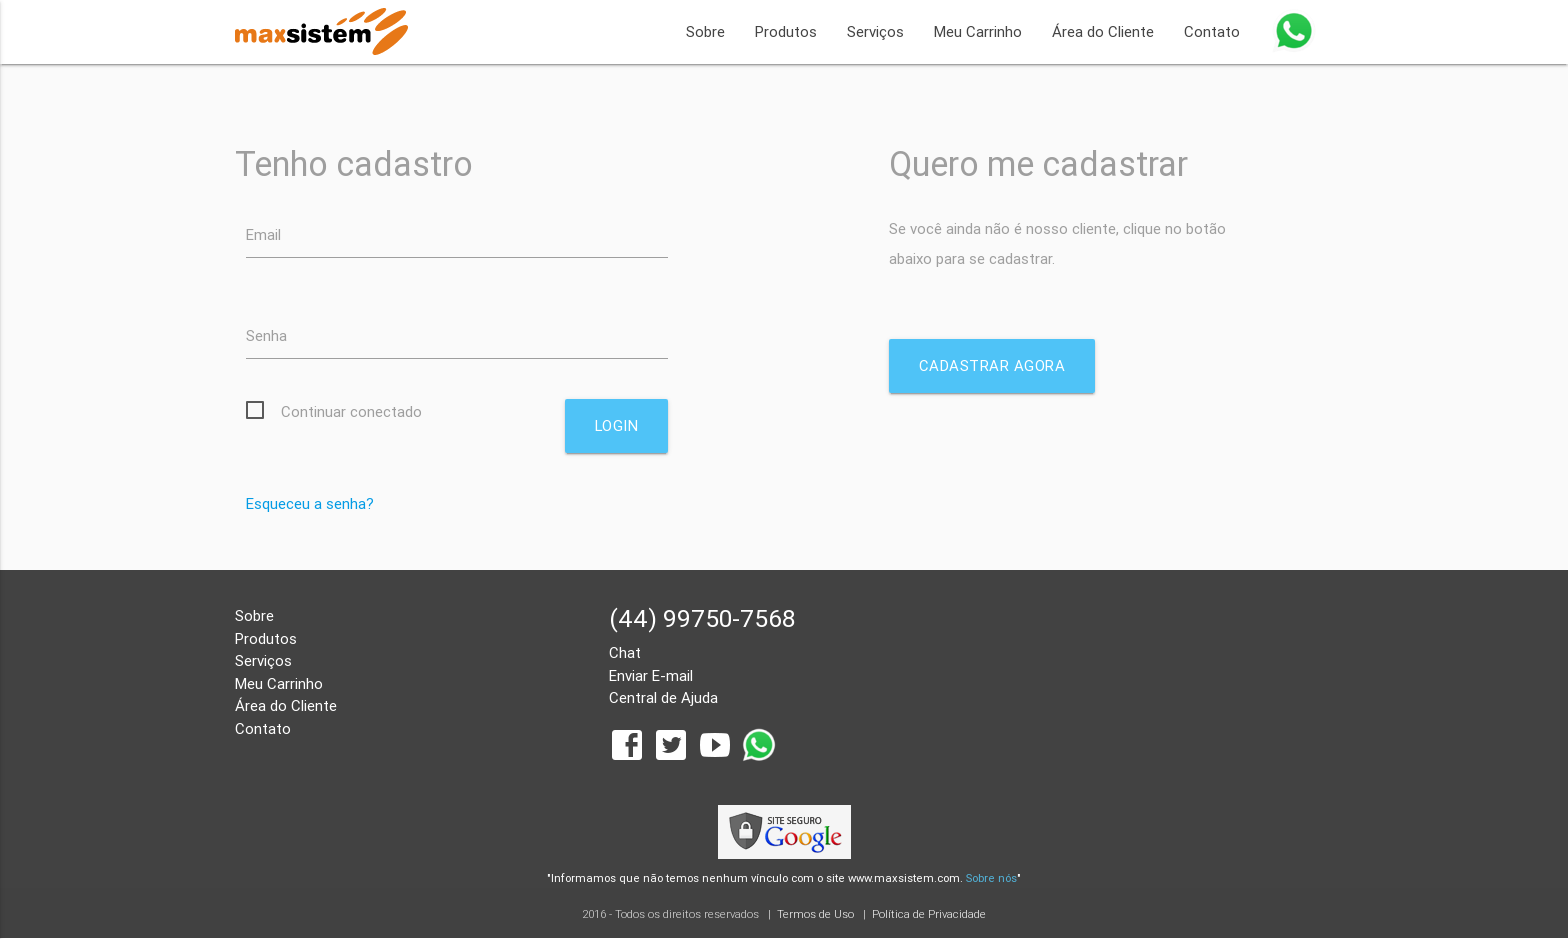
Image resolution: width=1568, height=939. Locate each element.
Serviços (875, 31)
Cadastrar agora (992, 365)
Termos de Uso (815, 915)
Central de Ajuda (663, 698)
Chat (625, 653)
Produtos (786, 31)
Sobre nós (991, 878)
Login (616, 425)
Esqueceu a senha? (310, 503)
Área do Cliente (1103, 31)
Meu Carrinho (978, 31)
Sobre (705, 31)
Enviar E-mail (651, 675)
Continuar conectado (351, 411)
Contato (1212, 31)
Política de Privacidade (929, 915)
